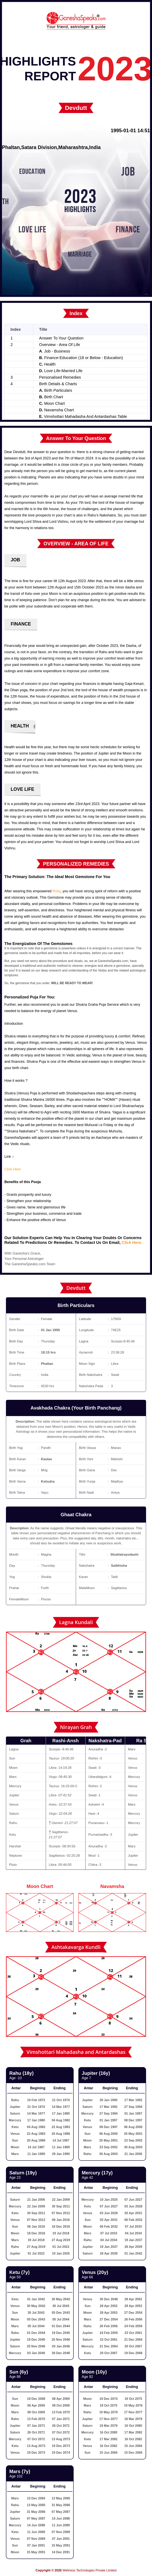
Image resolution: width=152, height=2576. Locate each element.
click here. (132, 1242)
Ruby (56, 891)
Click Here (12, 1169)
